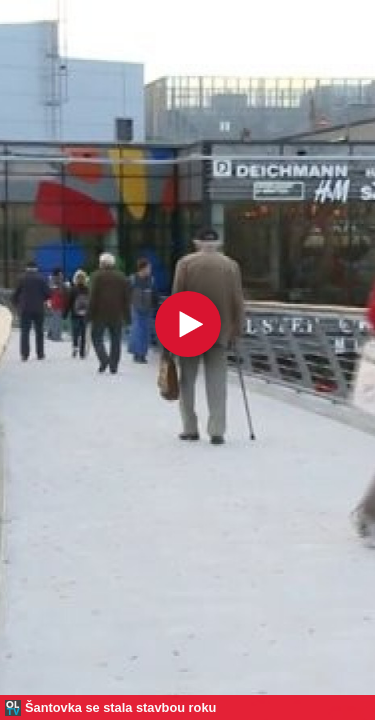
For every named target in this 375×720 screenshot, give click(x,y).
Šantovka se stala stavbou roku (120, 707)
